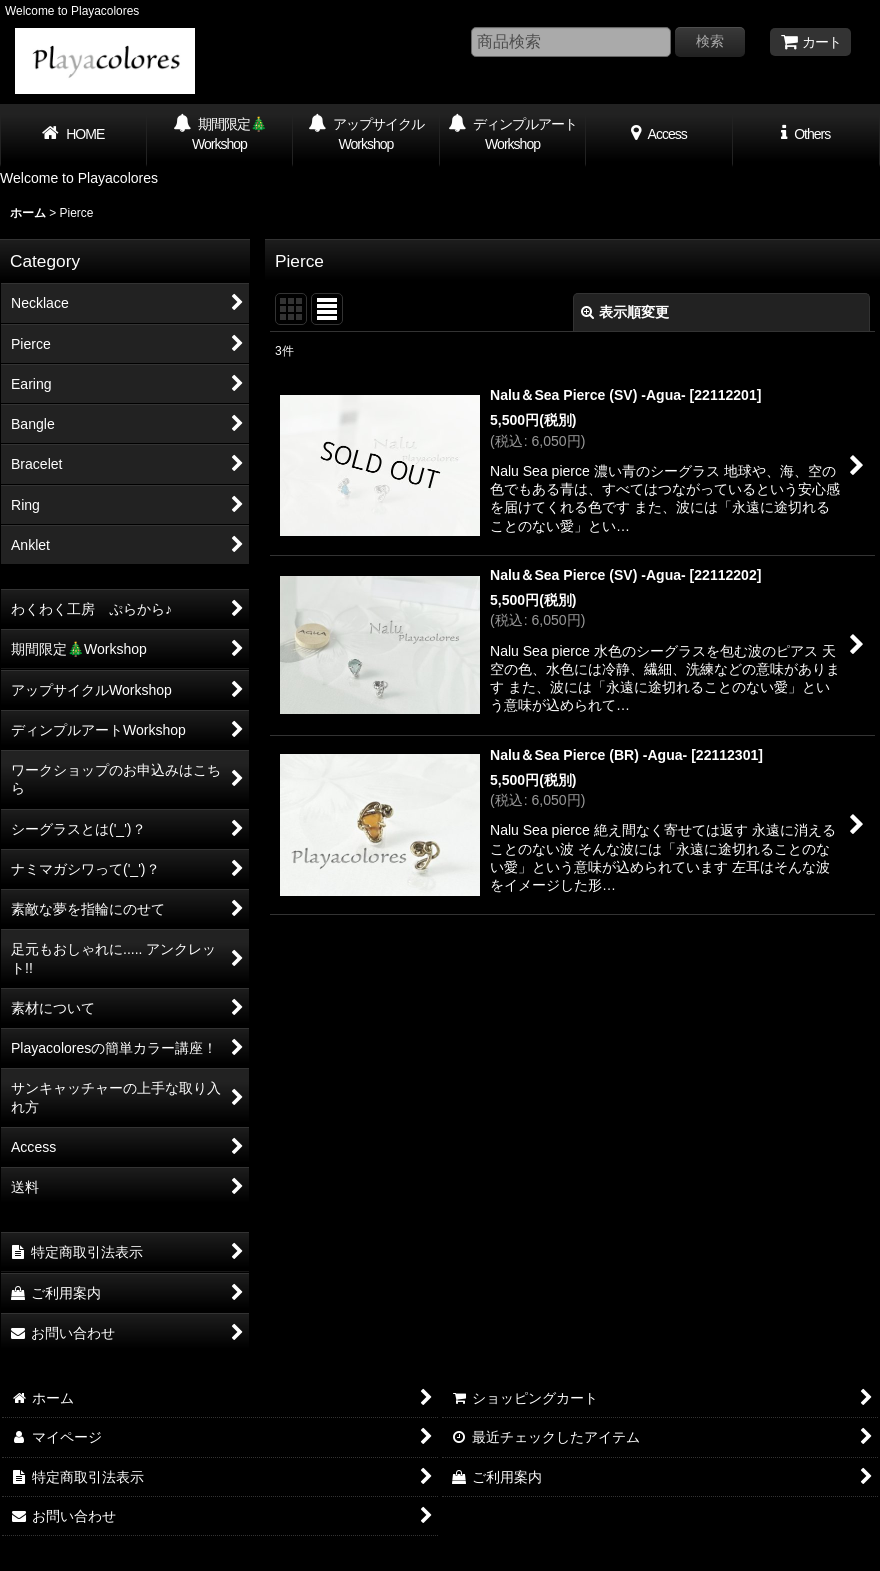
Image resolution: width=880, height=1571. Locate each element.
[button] (806, 135)
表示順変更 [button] (625, 312)
